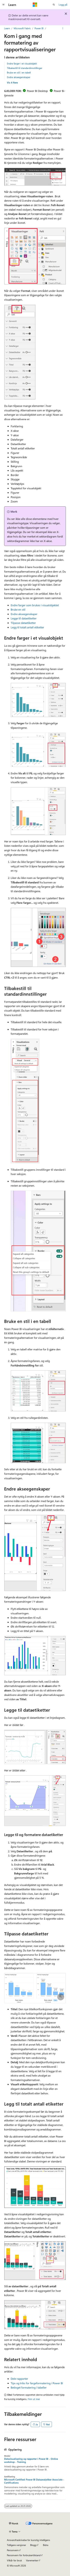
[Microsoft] (35, 4)
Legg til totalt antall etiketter (27, 627)
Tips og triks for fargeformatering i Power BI (37, 2383)
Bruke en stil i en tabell (19, 72)
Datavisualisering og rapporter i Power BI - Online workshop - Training (31, 2460)
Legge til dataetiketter (24, 618)
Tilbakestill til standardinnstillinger (24, 68)
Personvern (13, 2550)
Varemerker (32, 2560)
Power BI (39, 28)
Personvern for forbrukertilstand (24, 2555)
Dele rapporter (19, 2378)
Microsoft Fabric (22, 28)
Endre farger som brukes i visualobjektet (35, 605)
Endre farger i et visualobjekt (22, 63)
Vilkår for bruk (14, 2560)
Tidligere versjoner (16, 2545)
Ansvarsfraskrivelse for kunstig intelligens (28, 2540)
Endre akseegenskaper (18, 77)
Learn (7, 28)
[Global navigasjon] (3, 5)
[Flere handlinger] (63, 28)
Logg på (63, 4)
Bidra (45, 2545)
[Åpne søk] (53, 5)
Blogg (33, 2545)
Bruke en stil (18, 609)
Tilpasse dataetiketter (23, 623)
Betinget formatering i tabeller (29, 2387)
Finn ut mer (34, 2399)
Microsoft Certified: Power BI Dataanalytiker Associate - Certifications (34, 2481)
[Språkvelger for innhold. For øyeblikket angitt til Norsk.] (13, 2523)
